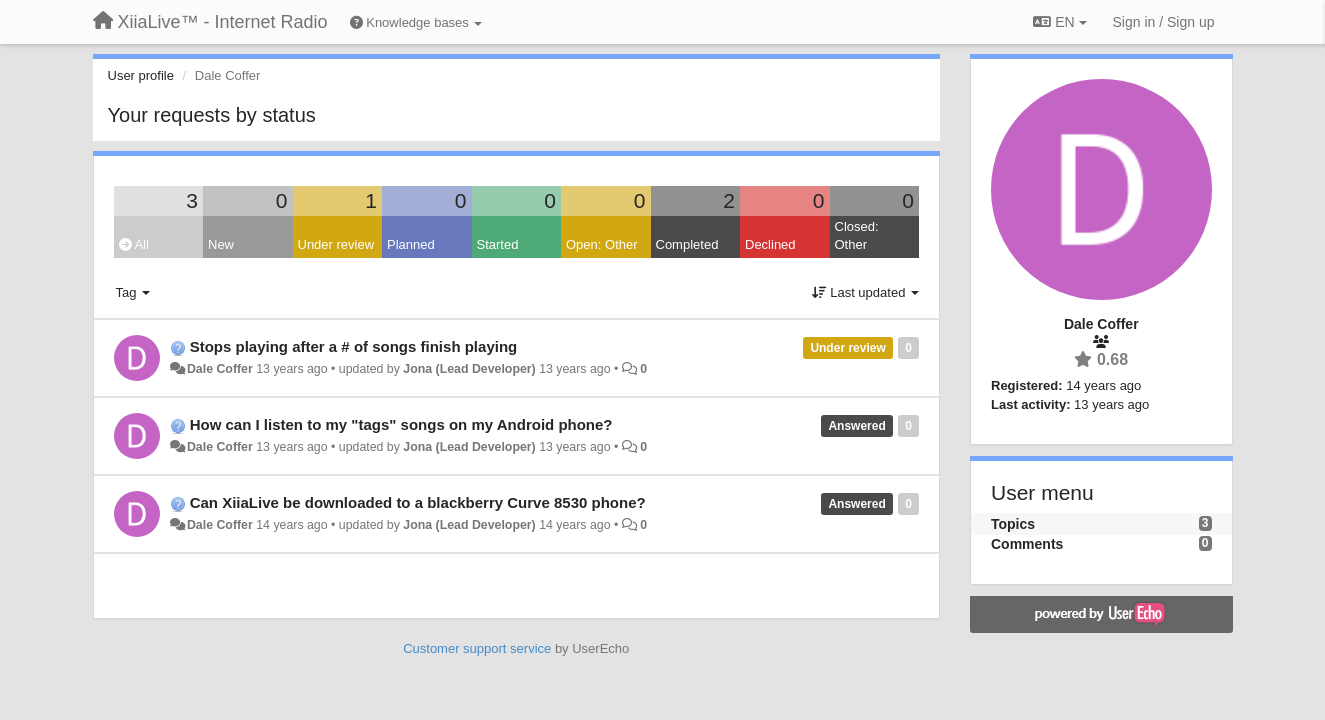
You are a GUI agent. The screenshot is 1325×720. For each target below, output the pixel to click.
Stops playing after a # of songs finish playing (354, 346)
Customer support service (477, 648)
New (221, 244)
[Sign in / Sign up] (1164, 22)
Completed (687, 244)
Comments (1027, 544)
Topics (1013, 524)
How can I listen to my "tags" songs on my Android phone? (401, 424)
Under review (336, 244)
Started (498, 244)
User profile (141, 75)
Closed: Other (857, 236)
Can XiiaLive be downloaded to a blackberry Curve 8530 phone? (418, 502)
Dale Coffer (220, 369)
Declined (770, 244)
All (134, 244)
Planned (411, 244)
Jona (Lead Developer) (469, 369)
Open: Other (602, 244)
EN (1059, 22)
